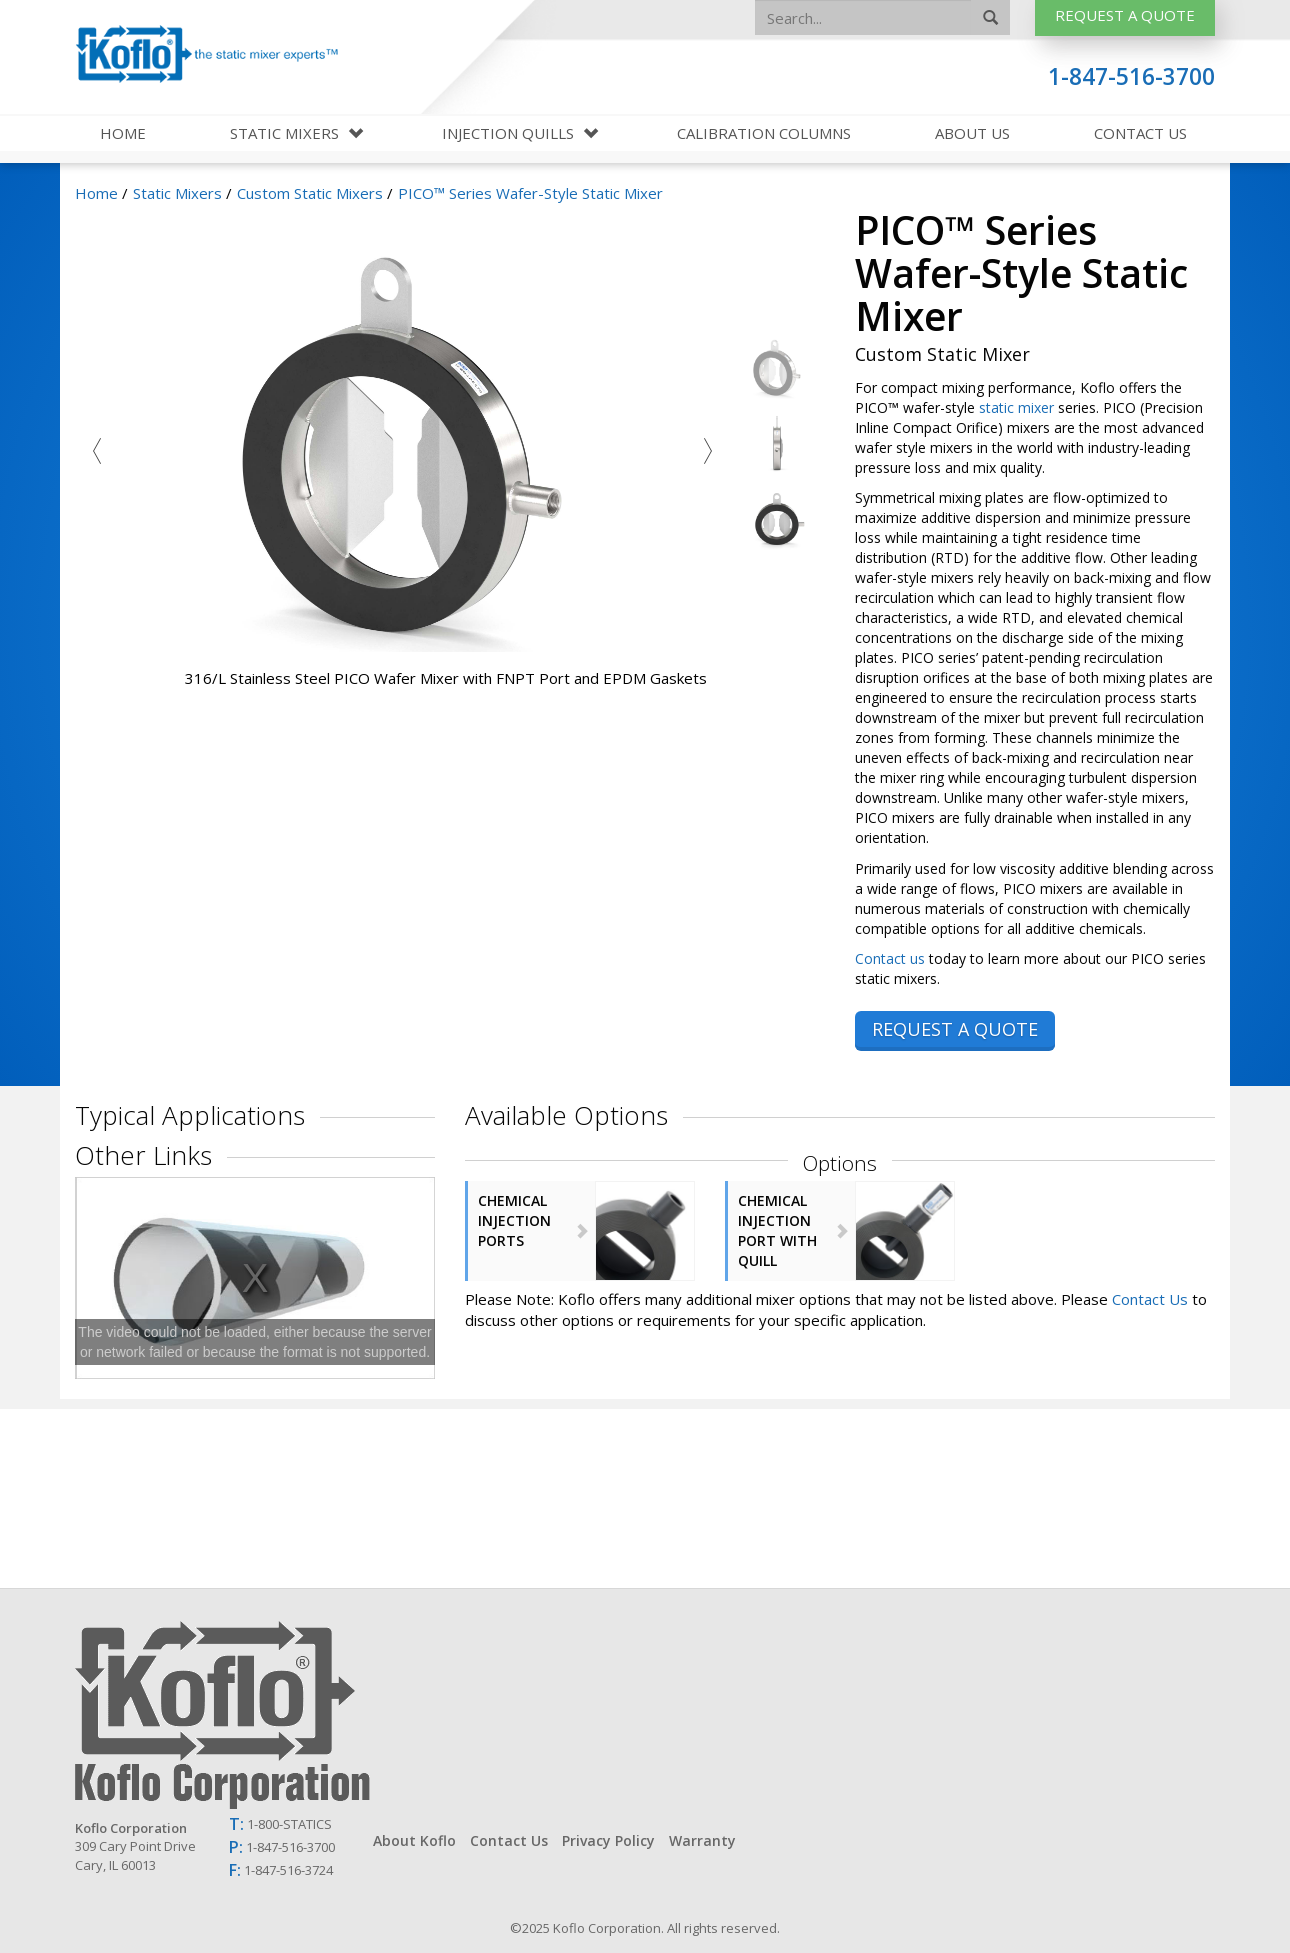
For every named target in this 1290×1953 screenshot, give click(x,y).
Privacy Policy (608, 1840)
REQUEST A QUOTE (955, 1029)
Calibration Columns (764, 133)
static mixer (1016, 407)
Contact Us (1140, 133)
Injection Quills (510, 133)
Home (123, 133)
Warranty (702, 1840)
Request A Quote (1125, 15)
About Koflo (414, 1840)
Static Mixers (286, 133)
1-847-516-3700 (1131, 76)
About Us (972, 133)
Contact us (890, 958)
